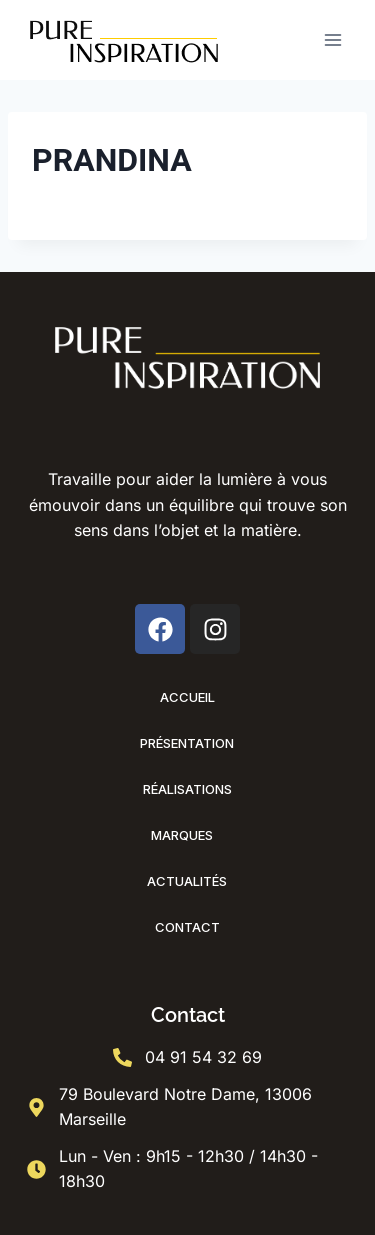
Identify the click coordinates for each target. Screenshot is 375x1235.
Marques (187, 835)
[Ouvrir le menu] (332, 39)
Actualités (187, 881)
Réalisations (187, 789)
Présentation (187, 743)
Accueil (187, 697)
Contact (187, 927)
